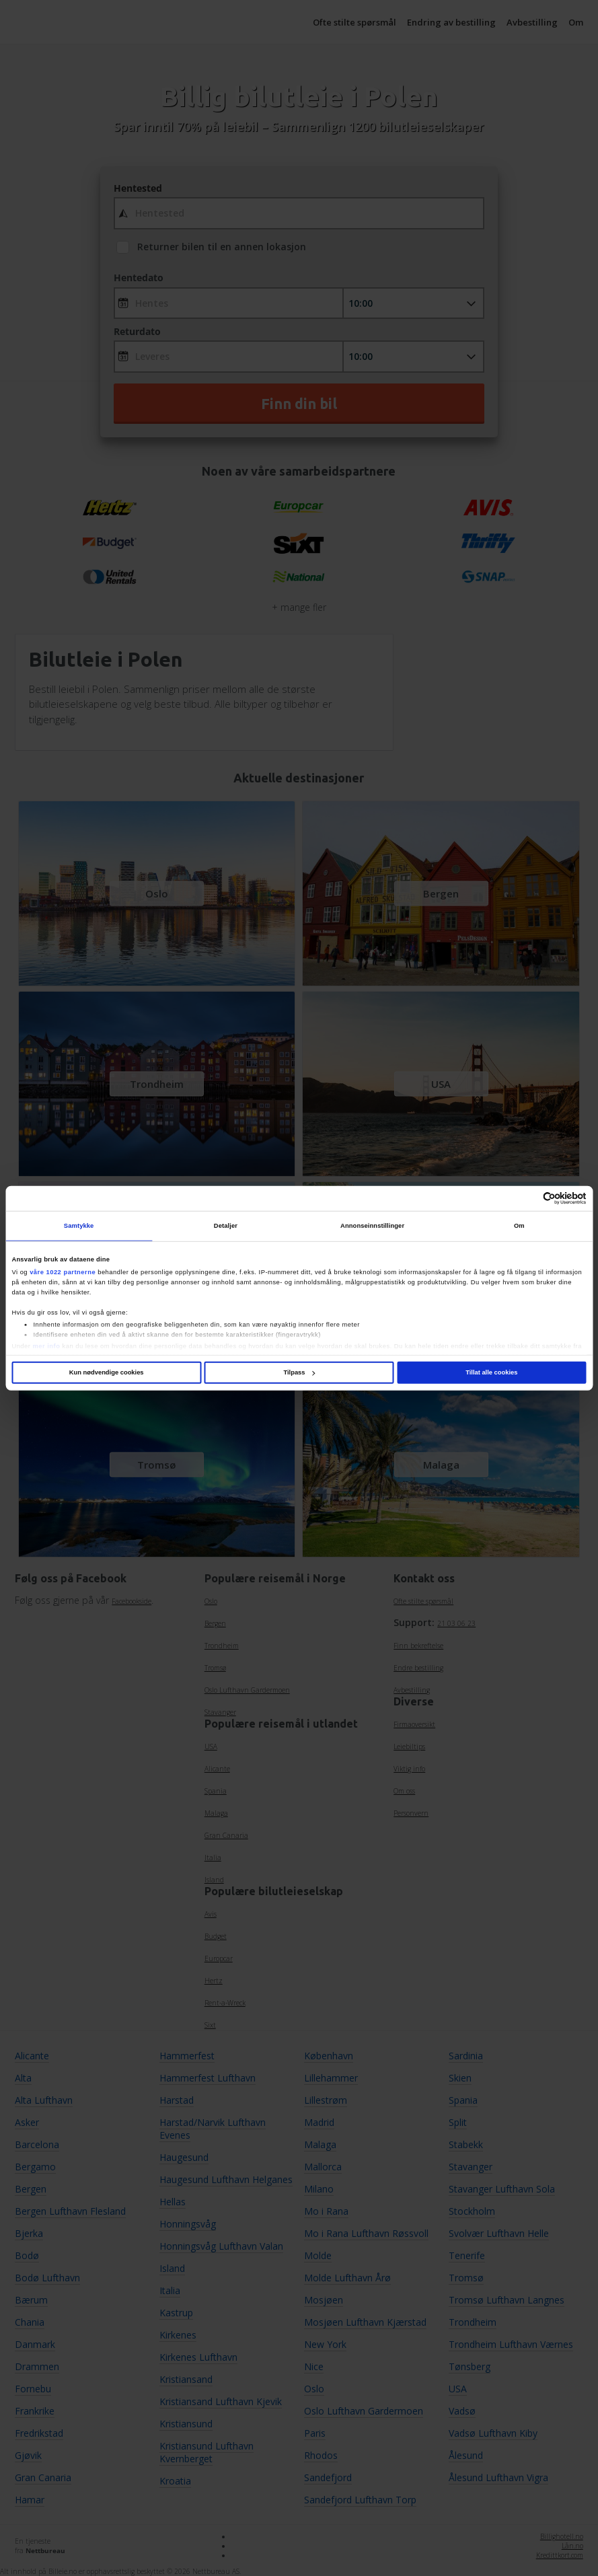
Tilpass (299, 1372)
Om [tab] (519, 1225)
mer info (46, 1346)
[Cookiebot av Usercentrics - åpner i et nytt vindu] (528, 1198)
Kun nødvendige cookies (106, 1372)
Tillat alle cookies (491, 1372)
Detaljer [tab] (225, 1225)
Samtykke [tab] (79, 1225)
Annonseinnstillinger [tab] (372, 1225)
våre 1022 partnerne (63, 1272)
